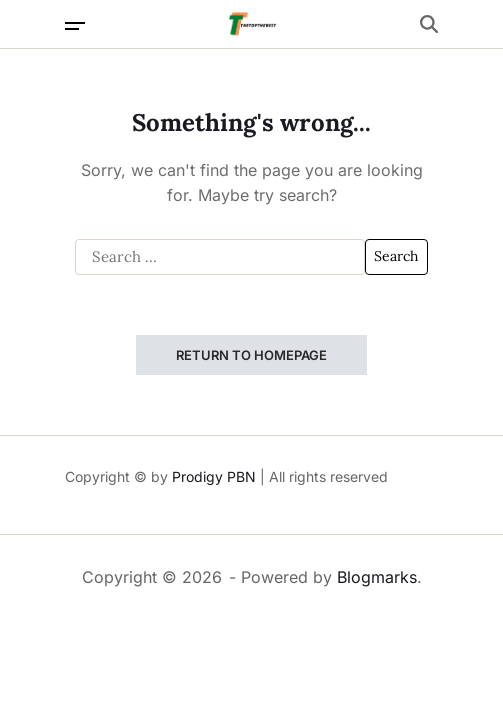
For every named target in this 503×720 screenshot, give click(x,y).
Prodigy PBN (214, 476)
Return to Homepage (251, 355)
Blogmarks (377, 577)
